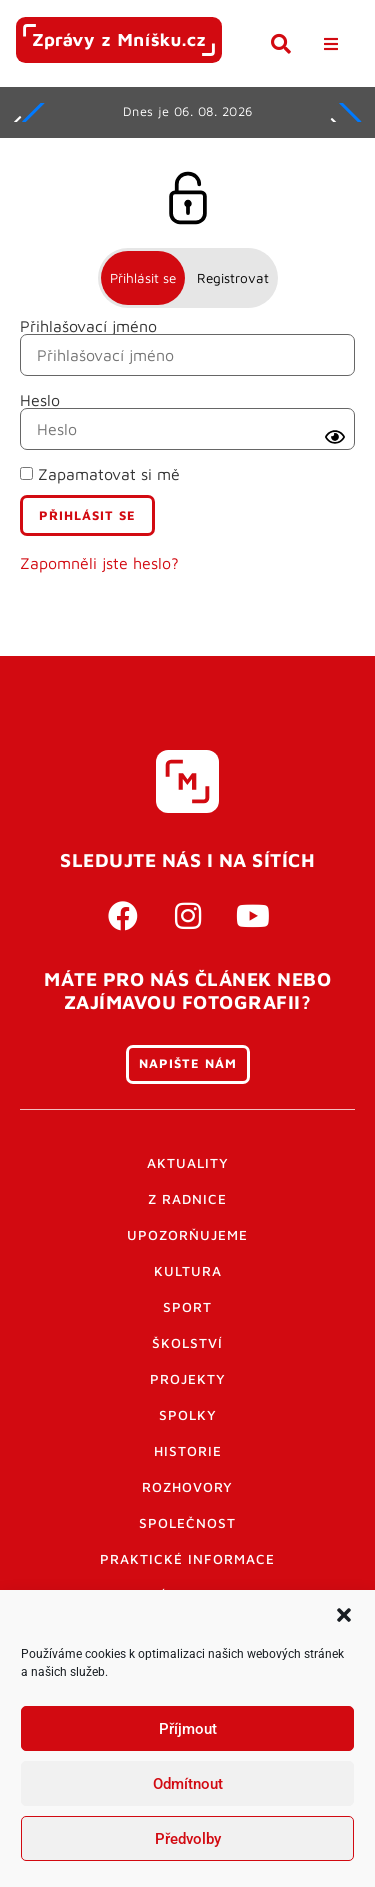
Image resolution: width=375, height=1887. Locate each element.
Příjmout (188, 1729)
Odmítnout (188, 1784)
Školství (187, 1343)
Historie (188, 1451)
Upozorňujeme (187, 1235)
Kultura (188, 1271)
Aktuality (188, 1163)
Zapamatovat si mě (100, 474)
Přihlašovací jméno (88, 326)
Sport (187, 1307)
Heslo (40, 400)
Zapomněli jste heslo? (99, 563)
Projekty (188, 1379)
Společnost (187, 1523)
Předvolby (188, 1839)
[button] (344, 1615)
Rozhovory (187, 1487)
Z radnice (187, 1199)
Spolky (188, 1415)
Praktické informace (187, 1559)
